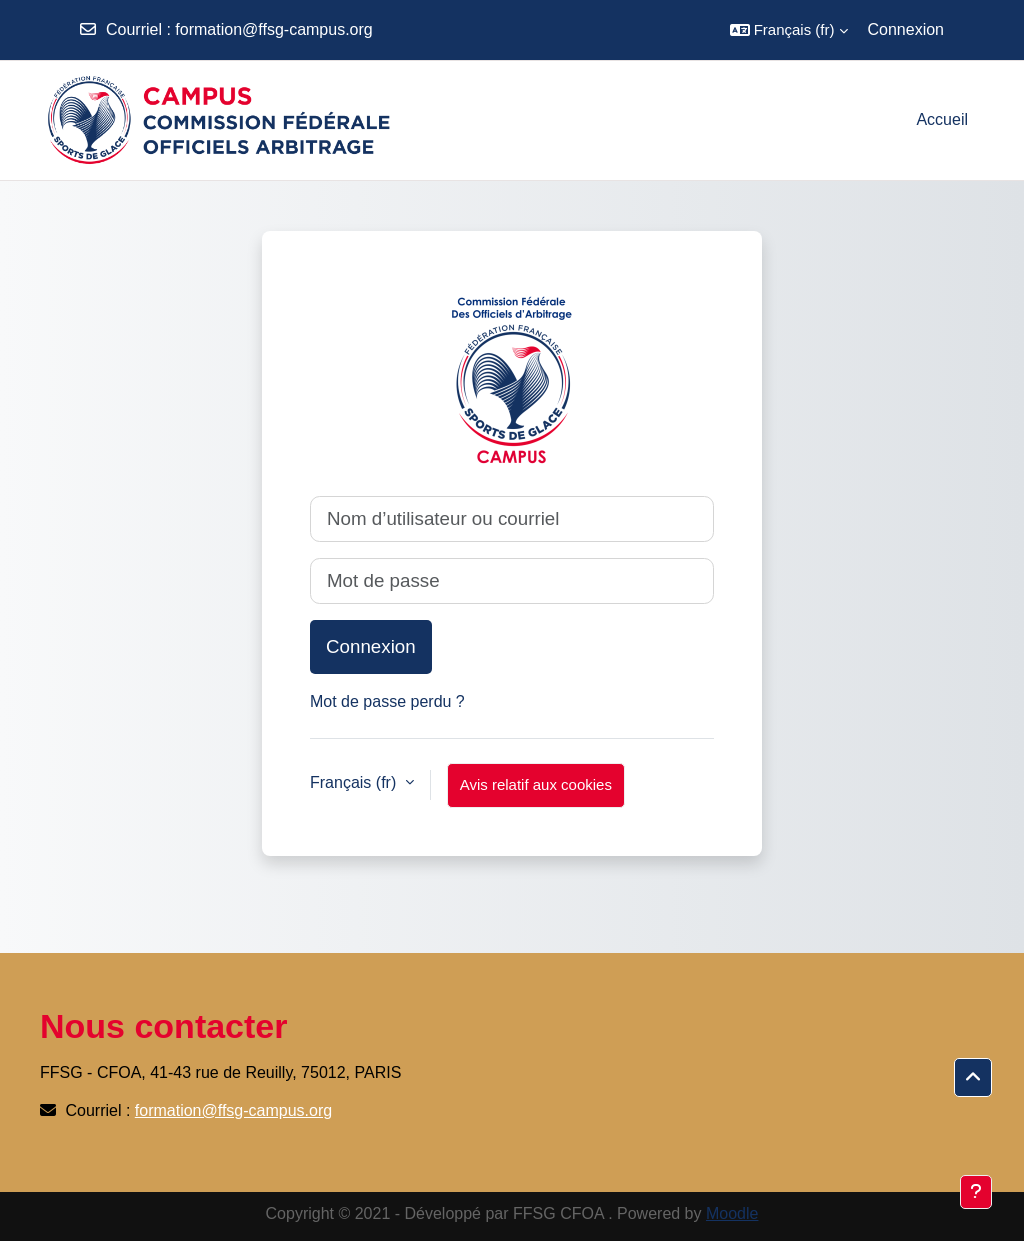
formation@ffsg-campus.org (273, 29)
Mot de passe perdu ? (387, 701)
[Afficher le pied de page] (976, 1192)
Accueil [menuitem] (942, 119)
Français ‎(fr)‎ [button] (355, 782)
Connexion (906, 29)
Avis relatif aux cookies (536, 784)
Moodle (732, 1213)
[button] (789, 30)
